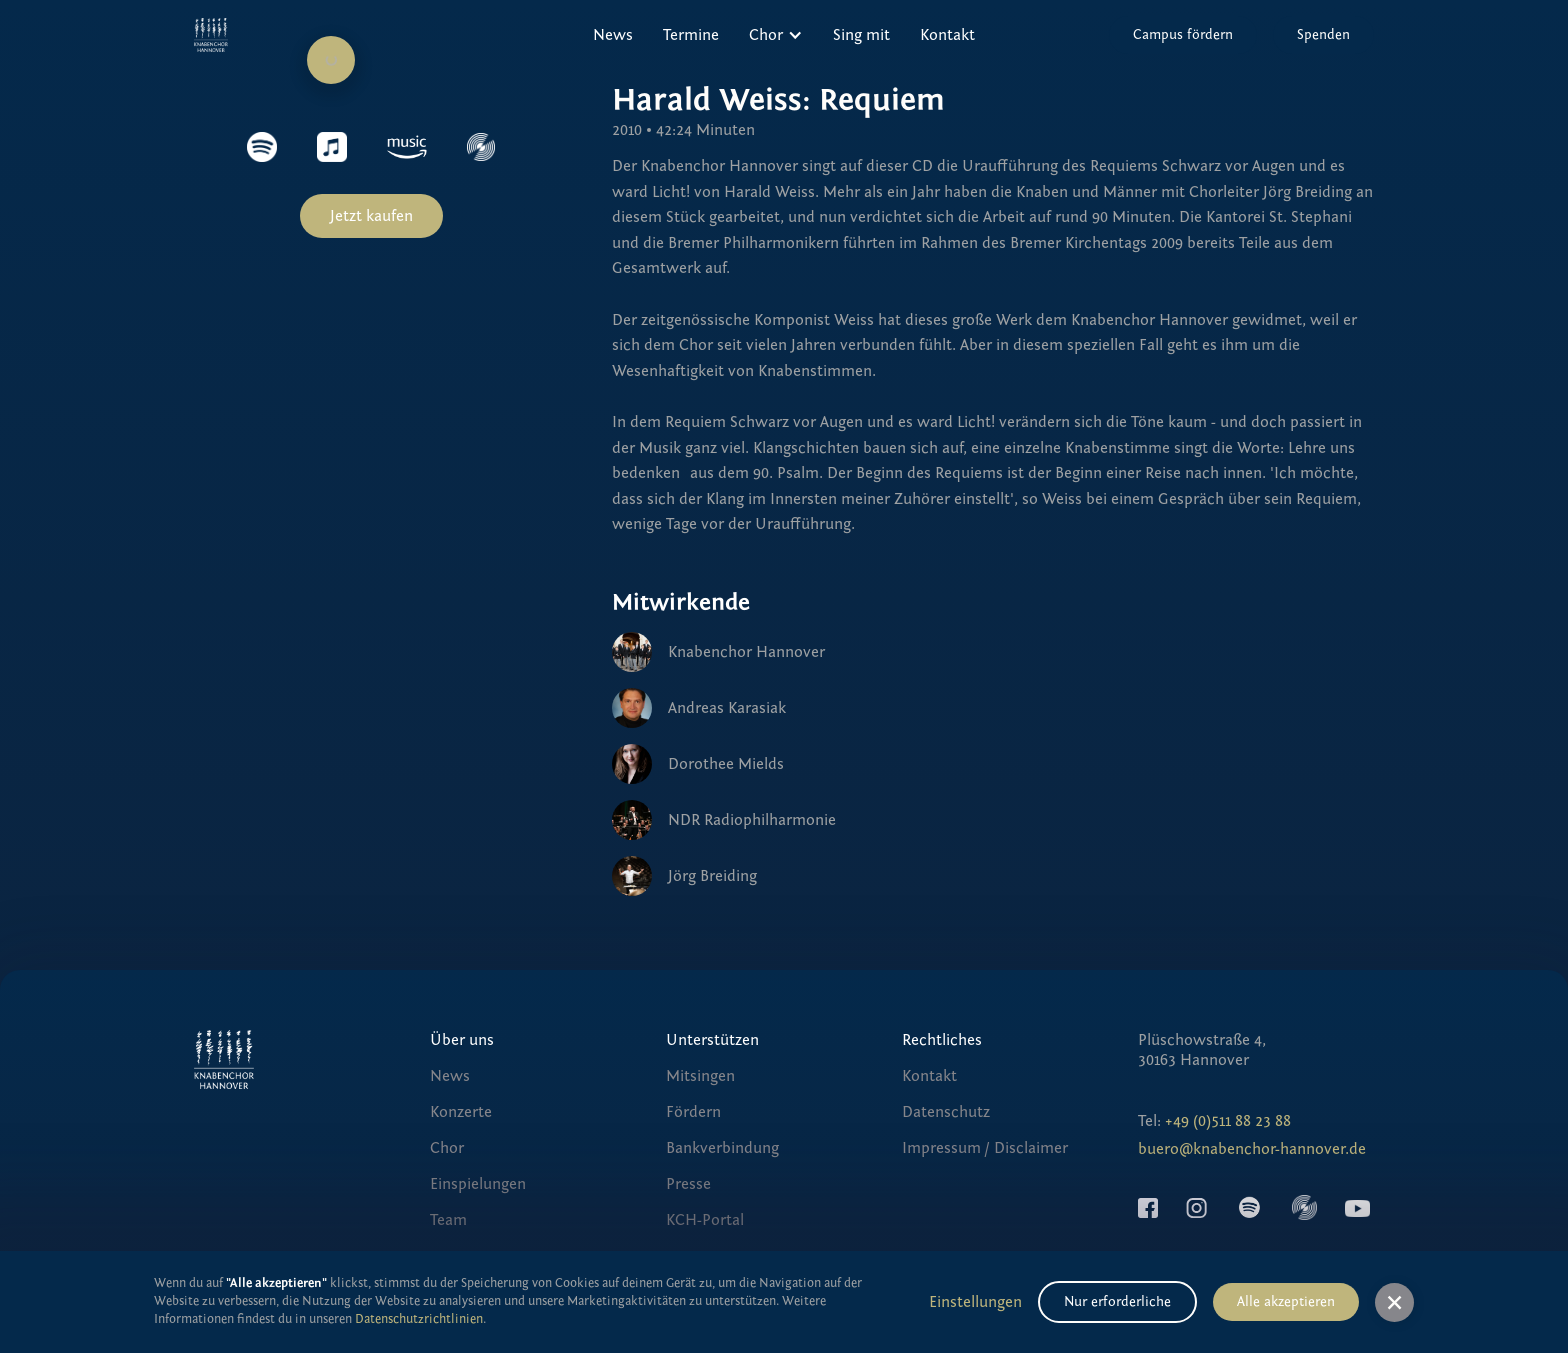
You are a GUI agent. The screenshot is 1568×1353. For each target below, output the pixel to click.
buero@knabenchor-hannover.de (1252, 1149)
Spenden (1323, 35)
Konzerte (461, 1112)
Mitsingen (700, 1076)
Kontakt (947, 35)
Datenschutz (946, 1112)
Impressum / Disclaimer (985, 1148)
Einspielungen (478, 1184)
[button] (776, 35)
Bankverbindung (722, 1148)
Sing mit (861, 35)
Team (448, 1220)
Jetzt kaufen (371, 216)
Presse (688, 1184)
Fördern (693, 1112)
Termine (691, 35)
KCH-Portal (705, 1220)
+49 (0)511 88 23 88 (1228, 1121)
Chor (447, 1148)
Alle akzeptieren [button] (1286, 1302)
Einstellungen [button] (975, 1302)
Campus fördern (1183, 35)
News (613, 35)
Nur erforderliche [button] (1117, 1302)
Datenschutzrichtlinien (419, 1319)
